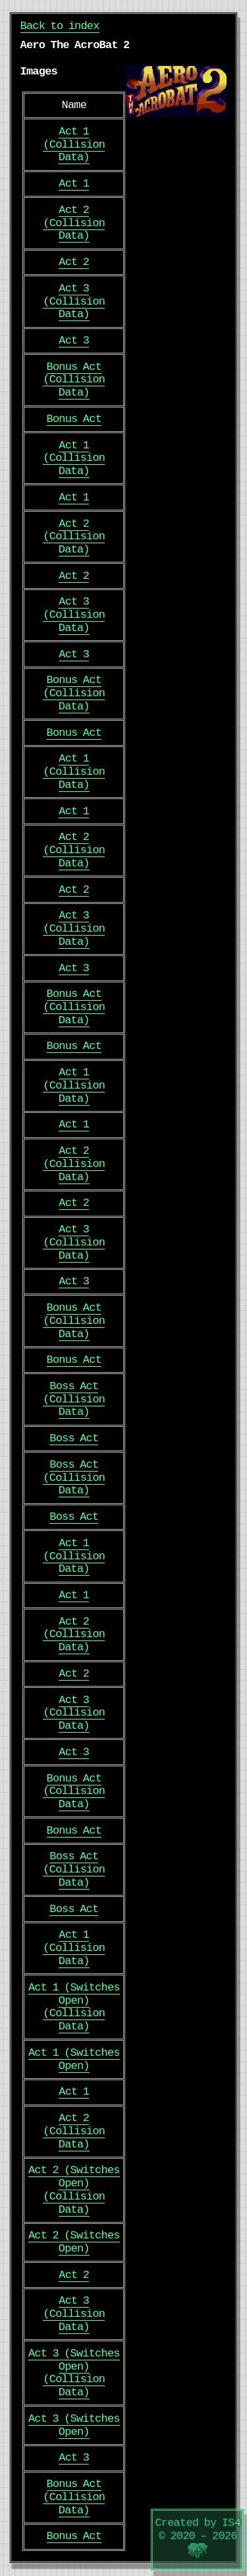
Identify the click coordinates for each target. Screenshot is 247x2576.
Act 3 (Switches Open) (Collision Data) (74, 2373)
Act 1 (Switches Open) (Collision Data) (74, 2007)
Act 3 (74, 340)
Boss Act (73, 1438)
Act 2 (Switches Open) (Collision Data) (74, 2189)
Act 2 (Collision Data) (74, 223)
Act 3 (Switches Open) (74, 2425)
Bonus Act (74, 419)
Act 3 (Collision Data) (74, 301)
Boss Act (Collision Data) (74, 1399)
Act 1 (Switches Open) (74, 2059)
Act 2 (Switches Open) (74, 2242)
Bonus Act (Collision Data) (74, 380)
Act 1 (74, 183)
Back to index (59, 26)
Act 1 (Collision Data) (74, 144)
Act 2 (74, 262)
